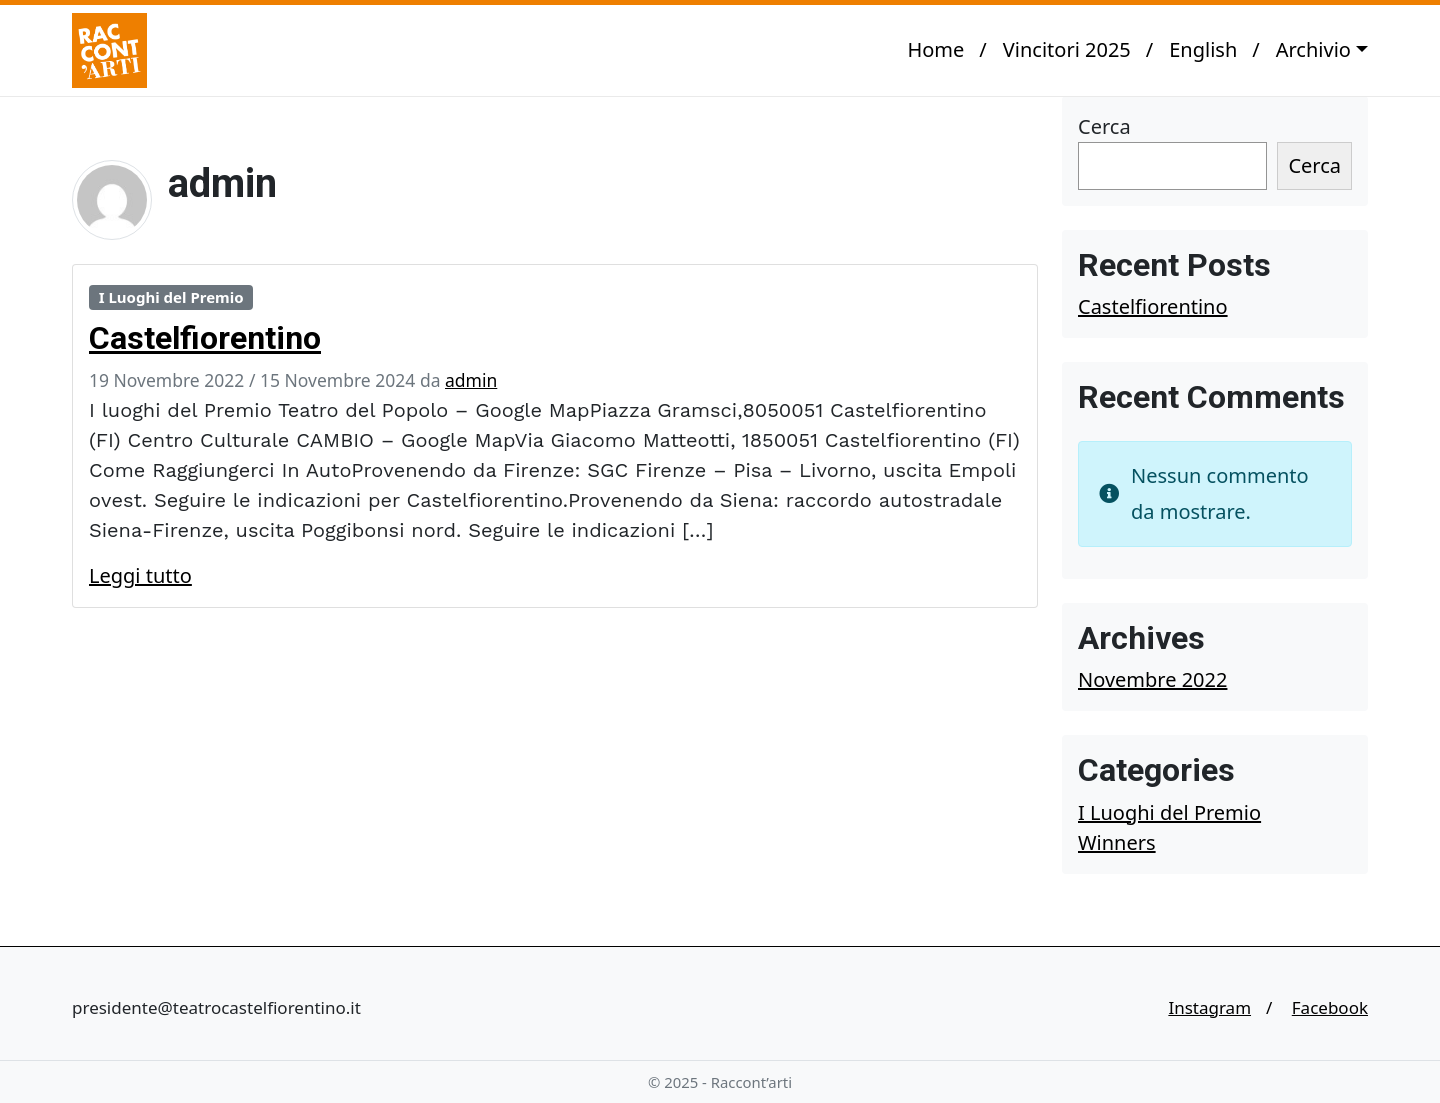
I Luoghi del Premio (171, 297)
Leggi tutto (140, 575)
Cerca (1104, 126)
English (1203, 49)
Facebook (1330, 1007)
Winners (1117, 842)
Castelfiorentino (205, 338)
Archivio (1313, 49)
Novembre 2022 (1152, 679)
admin (471, 380)
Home (935, 49)
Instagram (1209, 1007)
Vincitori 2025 (1067, 49)
